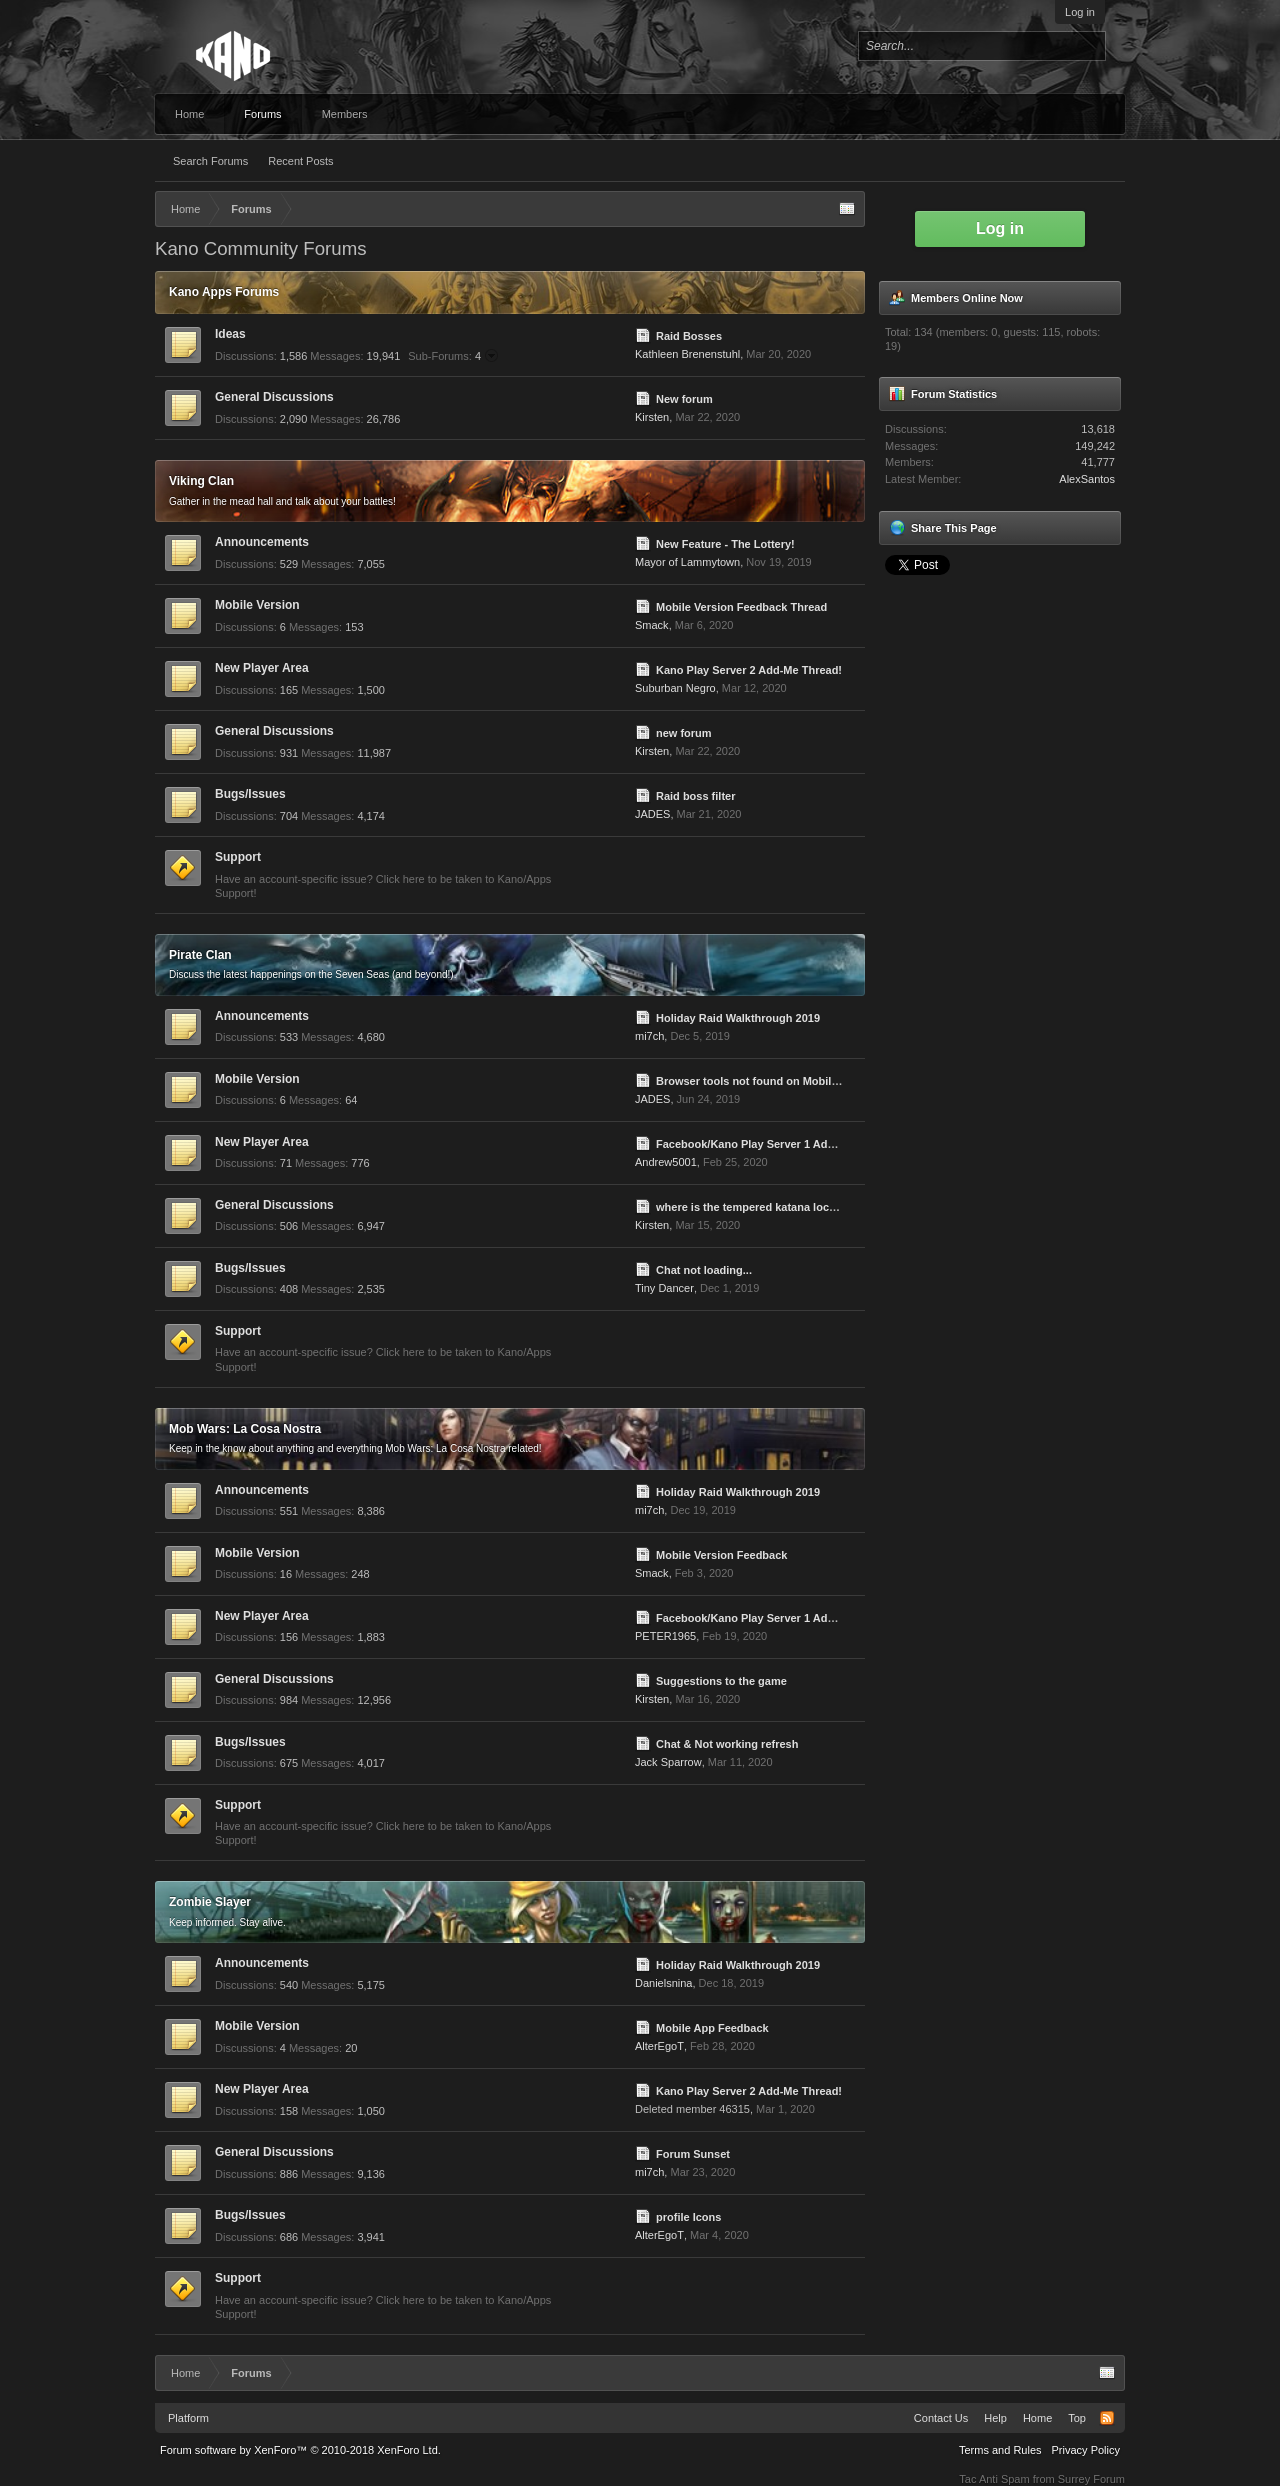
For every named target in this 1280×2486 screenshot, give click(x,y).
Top (1077, 2418)
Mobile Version (257, 605)
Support (238, 857)
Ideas (230, 334)
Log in (1080, 12)
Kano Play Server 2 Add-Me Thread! (749, 670)
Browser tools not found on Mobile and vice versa (786, 1081)
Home (189, 114)
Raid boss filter (695, 796)
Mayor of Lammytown (687, 562)
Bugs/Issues (250, 794)
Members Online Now (967, 298)
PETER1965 (665, 1636)
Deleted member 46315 (692, 2109)
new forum (684, 733)
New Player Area (262, 668)
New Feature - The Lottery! (725, 544)
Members (345, 114)
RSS (1107, 2418)
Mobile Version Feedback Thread (741, 607)
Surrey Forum (1091, 2479)
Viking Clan (201, 481)
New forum (684, 399)
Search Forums (210, 161)
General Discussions (274, 397)
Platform (188, 2418)
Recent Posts (300, 161)
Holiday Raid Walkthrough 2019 (738, 1018)
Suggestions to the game (721, 1681)
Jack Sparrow (668, 1762)
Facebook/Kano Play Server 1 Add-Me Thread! (776, 1144)
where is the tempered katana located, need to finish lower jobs (821, 1207)
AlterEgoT (659, 2046)
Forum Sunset (693, 2154)
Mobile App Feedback (712, 2028)
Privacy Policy (1086, 2450)
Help (995, 2418)
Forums (262, 114)
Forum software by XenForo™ (300, 2450)
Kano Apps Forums (224, 292)
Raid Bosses (689, 336)
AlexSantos (1087, 479)
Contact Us (941, 2418)
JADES (652, 814)
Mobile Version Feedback (721, 1555)
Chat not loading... (704, 1270)
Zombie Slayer (210, 1902)
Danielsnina (663, 1983)
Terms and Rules (1000, 2450)
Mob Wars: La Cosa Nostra (245, 1429)
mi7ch (649, 1036)
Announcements (262, 542)
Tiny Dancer (664, 1288)
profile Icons (688, 2217)
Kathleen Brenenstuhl (687, 354)
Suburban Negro (675, 688)
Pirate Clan (200, 955)
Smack (652, 625)
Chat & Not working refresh (727, 1744)
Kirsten (652, 417)
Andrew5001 (666, 1162)
